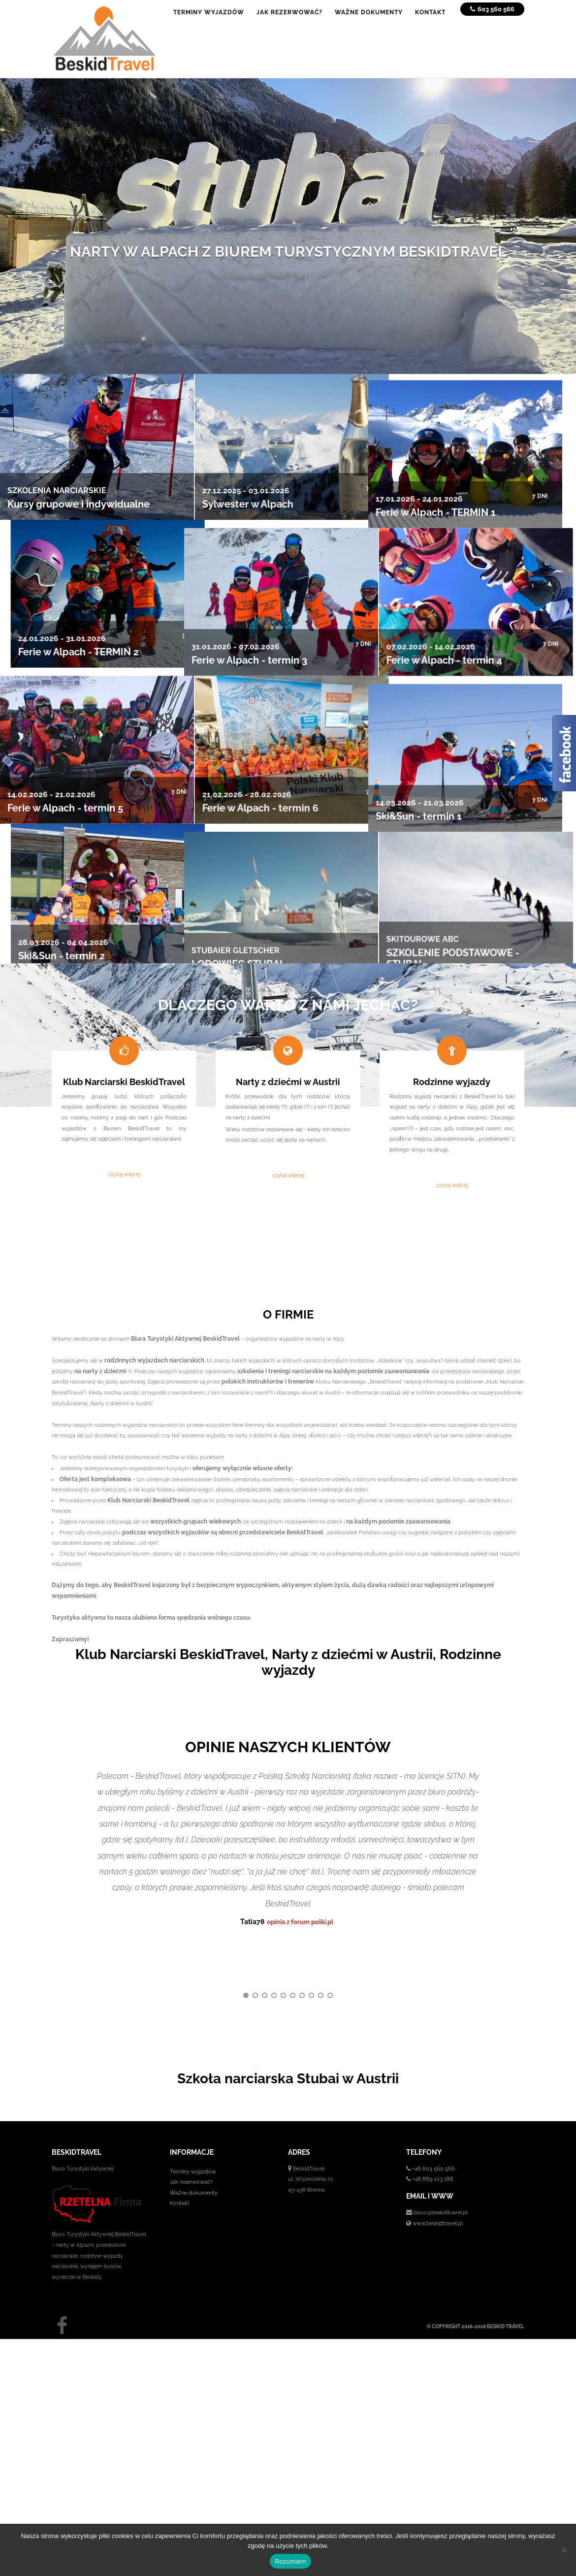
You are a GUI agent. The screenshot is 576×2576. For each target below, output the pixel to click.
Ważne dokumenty (194, 2138)
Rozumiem (290, 2561)
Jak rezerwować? (191, 2127)
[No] (564, 2550)
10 (330, 1940)
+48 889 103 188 (432, 2124)
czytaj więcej (124, 1174)
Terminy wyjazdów (193, 2117)
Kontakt (180, 2149)
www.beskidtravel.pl (438, 2168)
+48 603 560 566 (433, 2114)
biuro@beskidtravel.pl (441, 2158)
